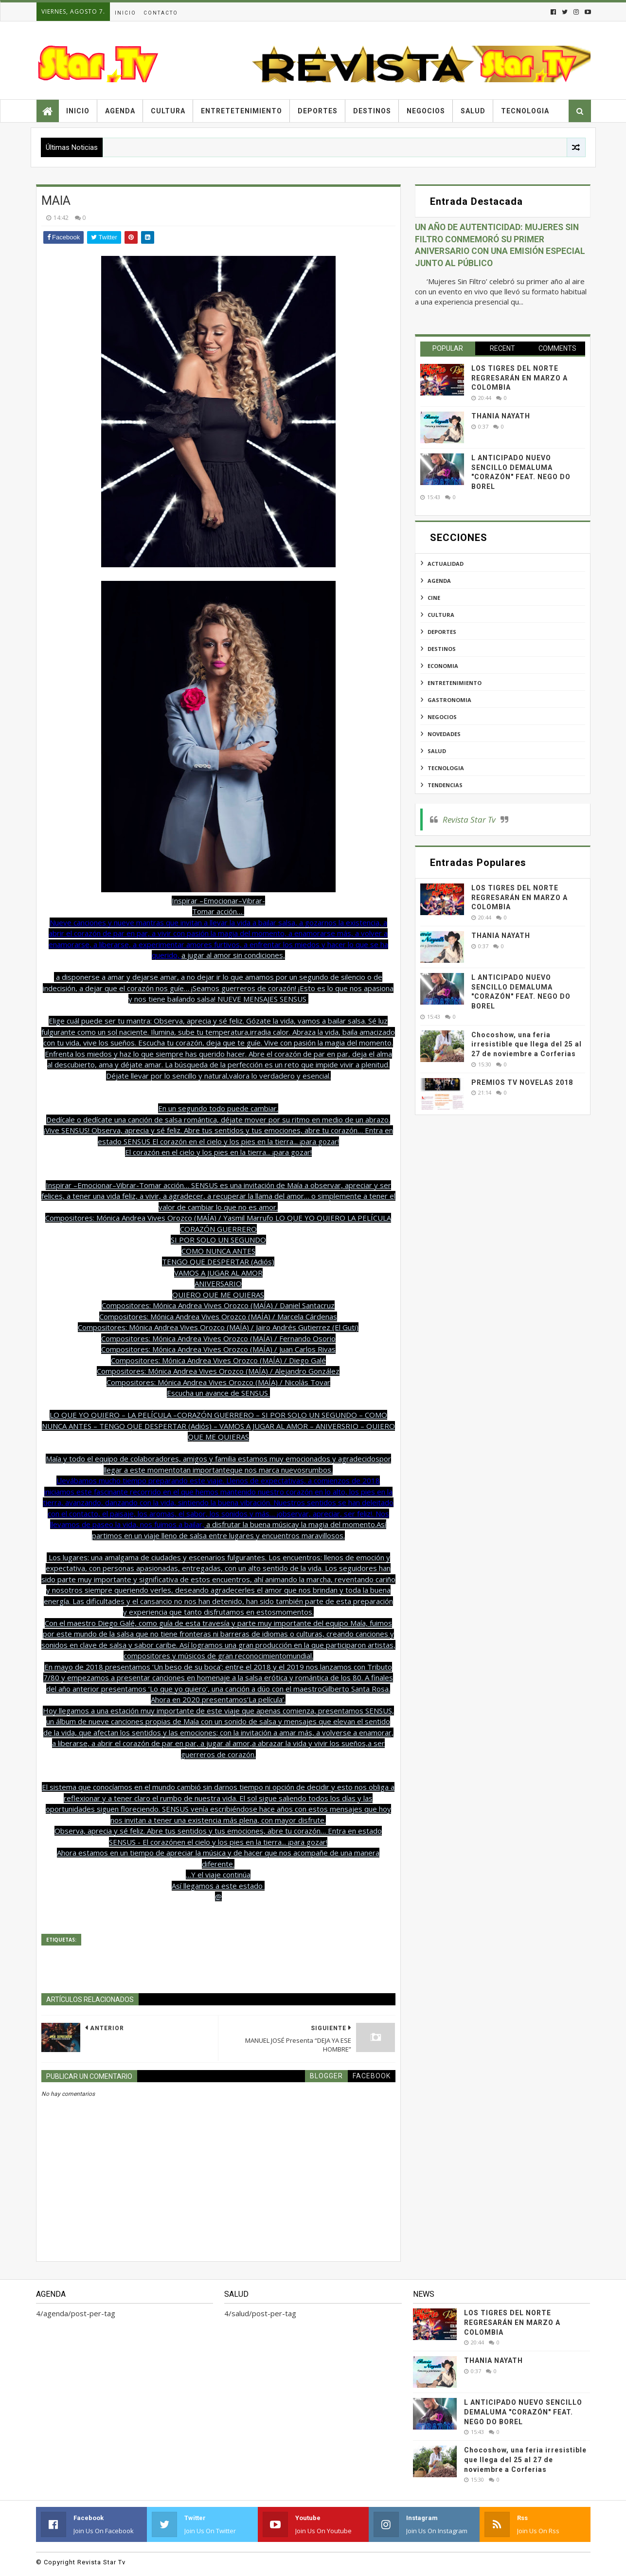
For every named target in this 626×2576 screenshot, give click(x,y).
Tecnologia (525, 111)
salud (437, 751)
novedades (444, 734)
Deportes (318, 111)
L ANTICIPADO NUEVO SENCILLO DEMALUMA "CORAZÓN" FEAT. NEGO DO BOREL (523, 2411)
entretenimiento (455, 682)
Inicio (125, 13)
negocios (442, 717)
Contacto (160, 13)
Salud (473, 111)
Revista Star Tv (469, 819)
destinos (442, 648)
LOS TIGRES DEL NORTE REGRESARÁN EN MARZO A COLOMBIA (519, 377)
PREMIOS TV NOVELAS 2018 (522, 1082)
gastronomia (449, 699)
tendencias (445, 785)
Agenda (120, 111)
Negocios (426, 111)
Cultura (168, 111)
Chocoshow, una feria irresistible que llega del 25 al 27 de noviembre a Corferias (526, 1044)
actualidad (446, 563)
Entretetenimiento (241, 111)
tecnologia (446, 768)
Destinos (372, 111)
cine (434, 597)
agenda (439, 580)
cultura (441, 614)
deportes (442, 631)
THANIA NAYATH (500, 416)
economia (443, 665)
